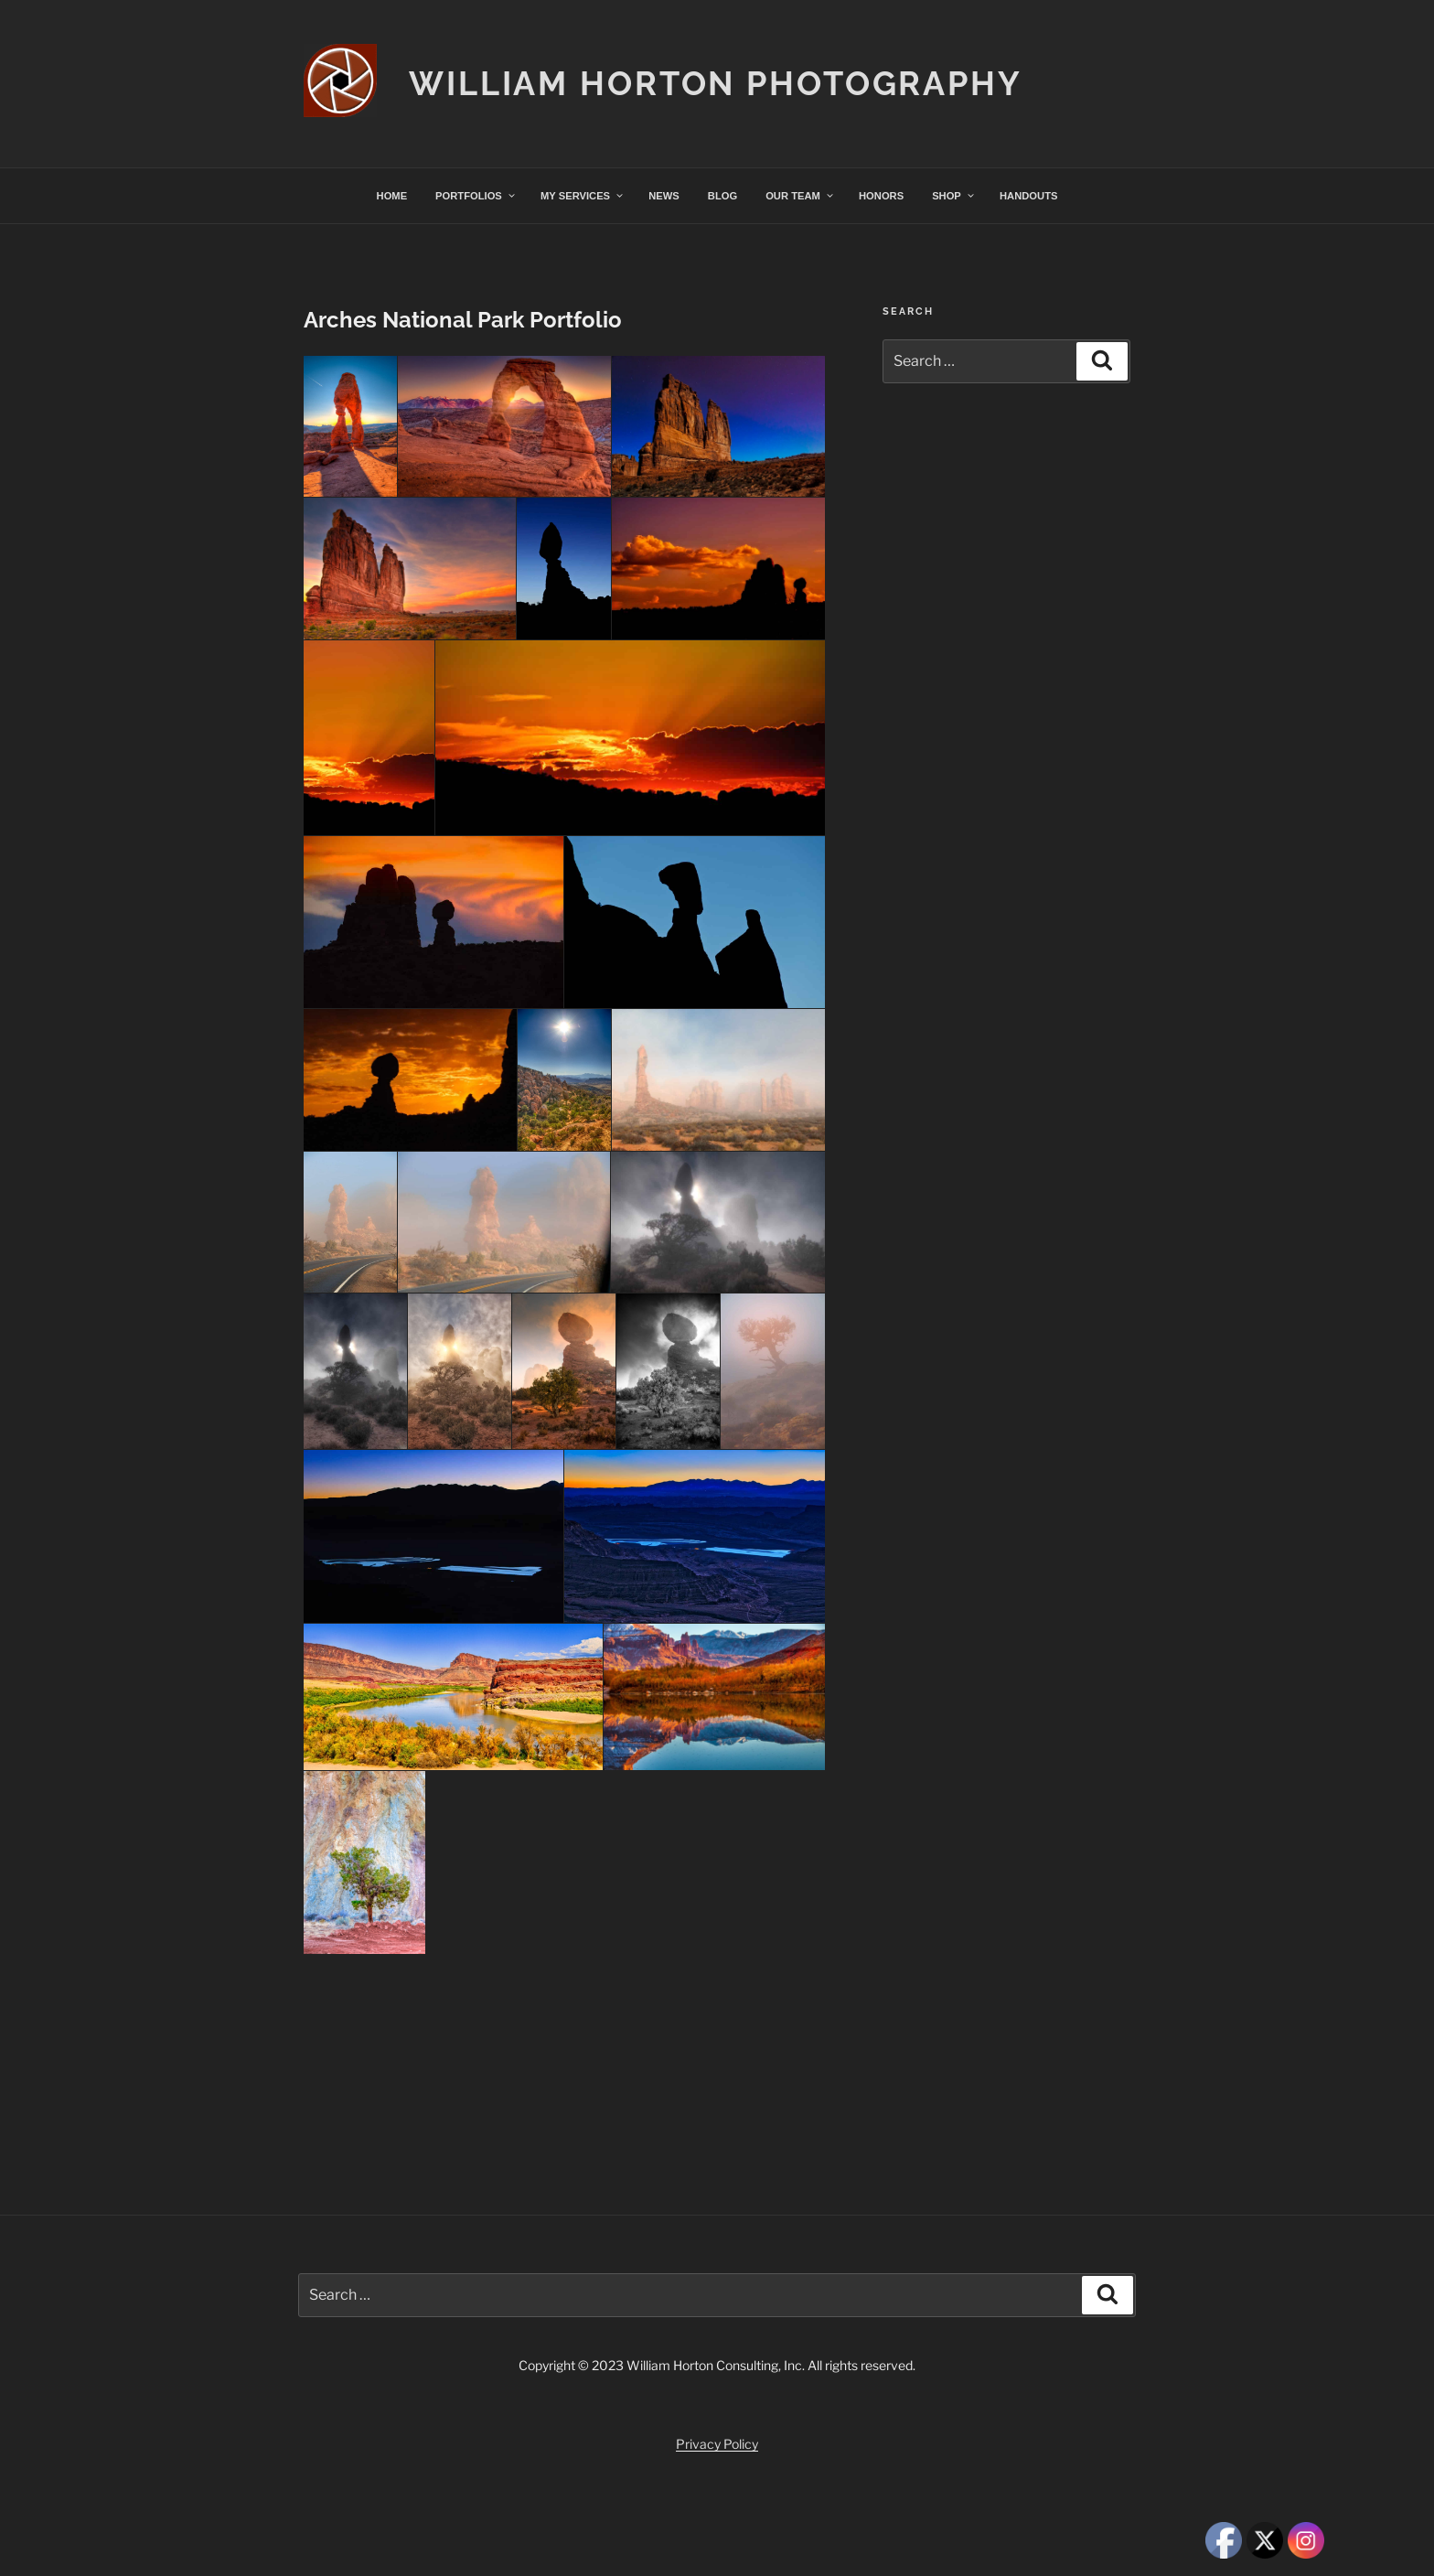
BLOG (722, 195)
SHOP (954, 195)
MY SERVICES (582, 195)
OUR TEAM (800, 195)
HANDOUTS (1028, 195)
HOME (392, 195)
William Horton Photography (715, 83)
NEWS (664, 195)
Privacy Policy (717, 2444)
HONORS (881, 195)
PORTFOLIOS (476, 195)
